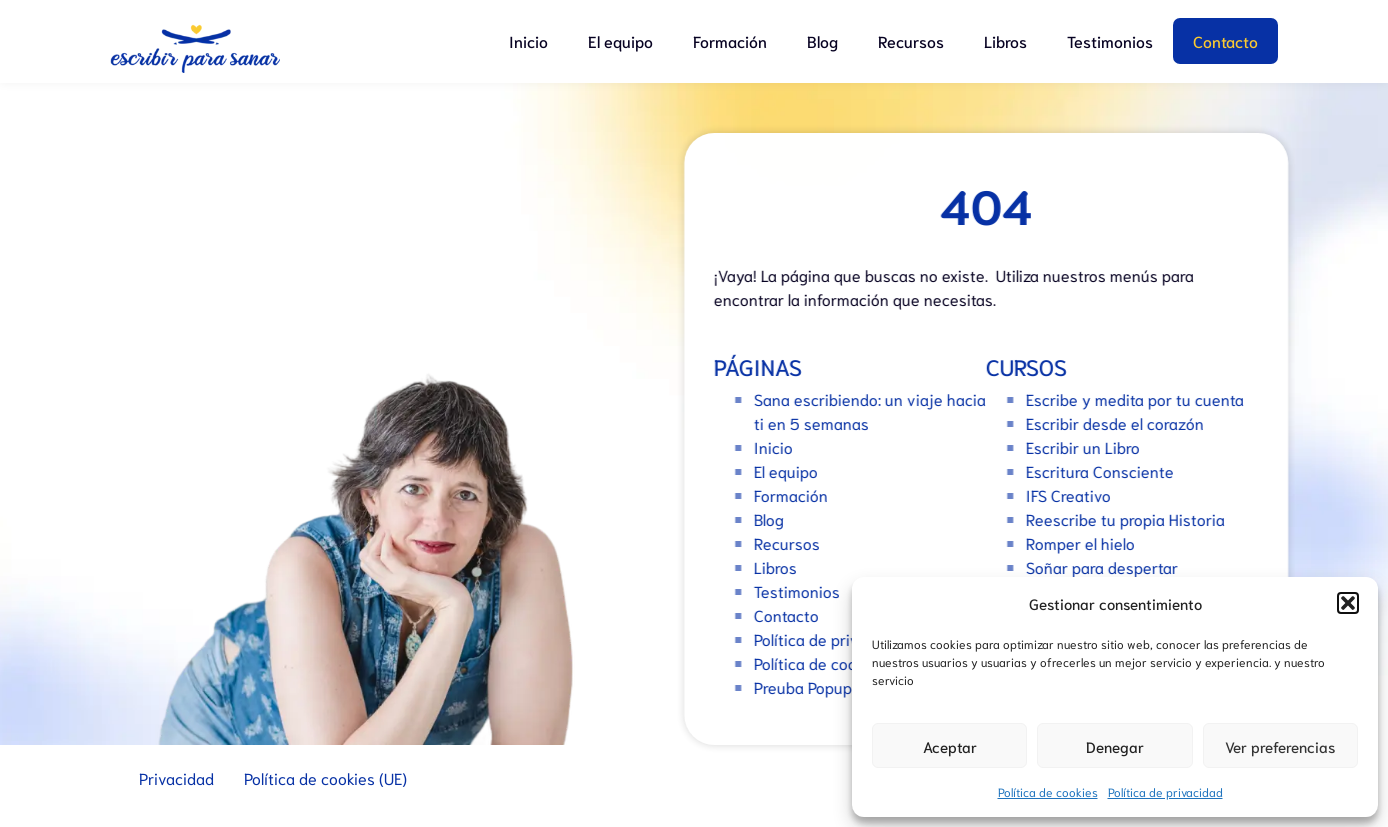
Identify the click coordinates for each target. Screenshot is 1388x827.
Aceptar (950, 746)
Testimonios (1110, 40)
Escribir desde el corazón (1121, 422)
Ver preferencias (1280, 746)
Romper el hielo (1086, 542)
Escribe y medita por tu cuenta (1141, 398)
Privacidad (176, 777)
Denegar (1115, 746)
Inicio (528, 40)
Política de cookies (1048, 791)
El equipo (620, 40)
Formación (730, 40)
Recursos (911, 40)
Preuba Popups (813, 686)
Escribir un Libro (1089, 446)
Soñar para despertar (1108, 566)
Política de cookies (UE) (841, 662)
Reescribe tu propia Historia (1131, 518)
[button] (1348, 603)
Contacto (1225, 40)
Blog (822, 40)
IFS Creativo (1074, 494)
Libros (1005, 40)
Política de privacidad (1165, 791)
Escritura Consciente (1106, 470)
